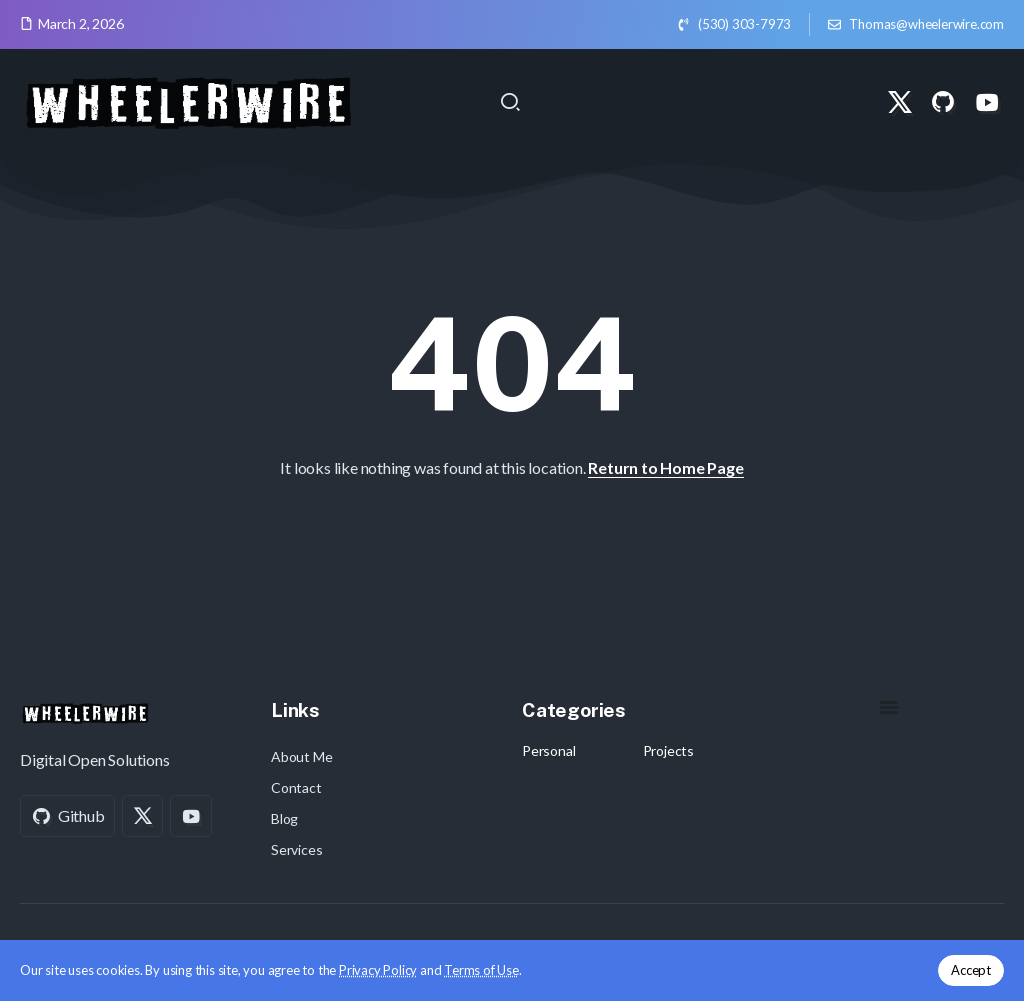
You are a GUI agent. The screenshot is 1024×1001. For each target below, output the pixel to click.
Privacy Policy (378, 970)
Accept (971, 970)
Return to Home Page (665, 467)
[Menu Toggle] (889, 707)
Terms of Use (481, 970)
